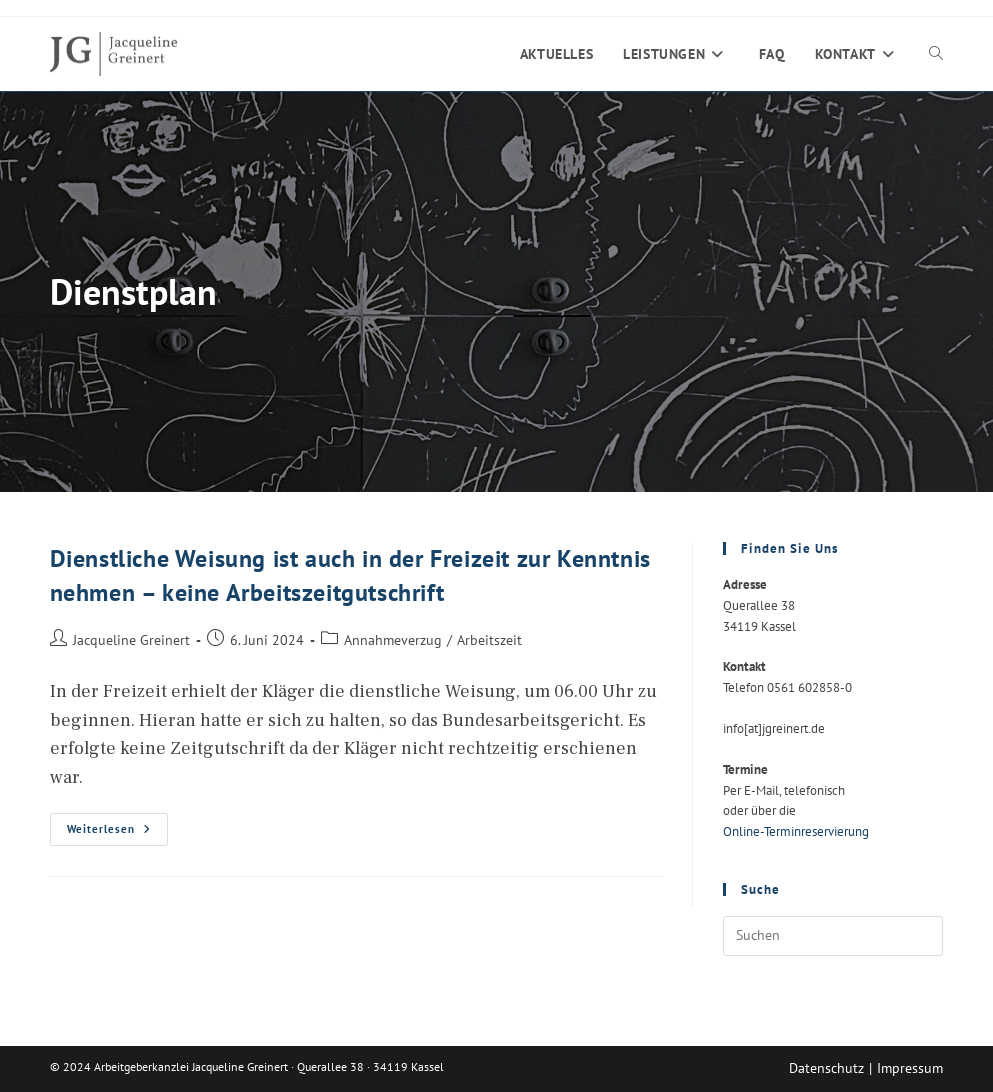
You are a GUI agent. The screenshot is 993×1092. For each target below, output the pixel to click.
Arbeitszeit (489, 639)
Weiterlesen (117, 833)
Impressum (910, 1068)
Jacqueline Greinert (131, 639)
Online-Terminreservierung (796, 831)
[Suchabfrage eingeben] (833, 936)
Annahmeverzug (393, 639)
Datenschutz (826, 1068)
